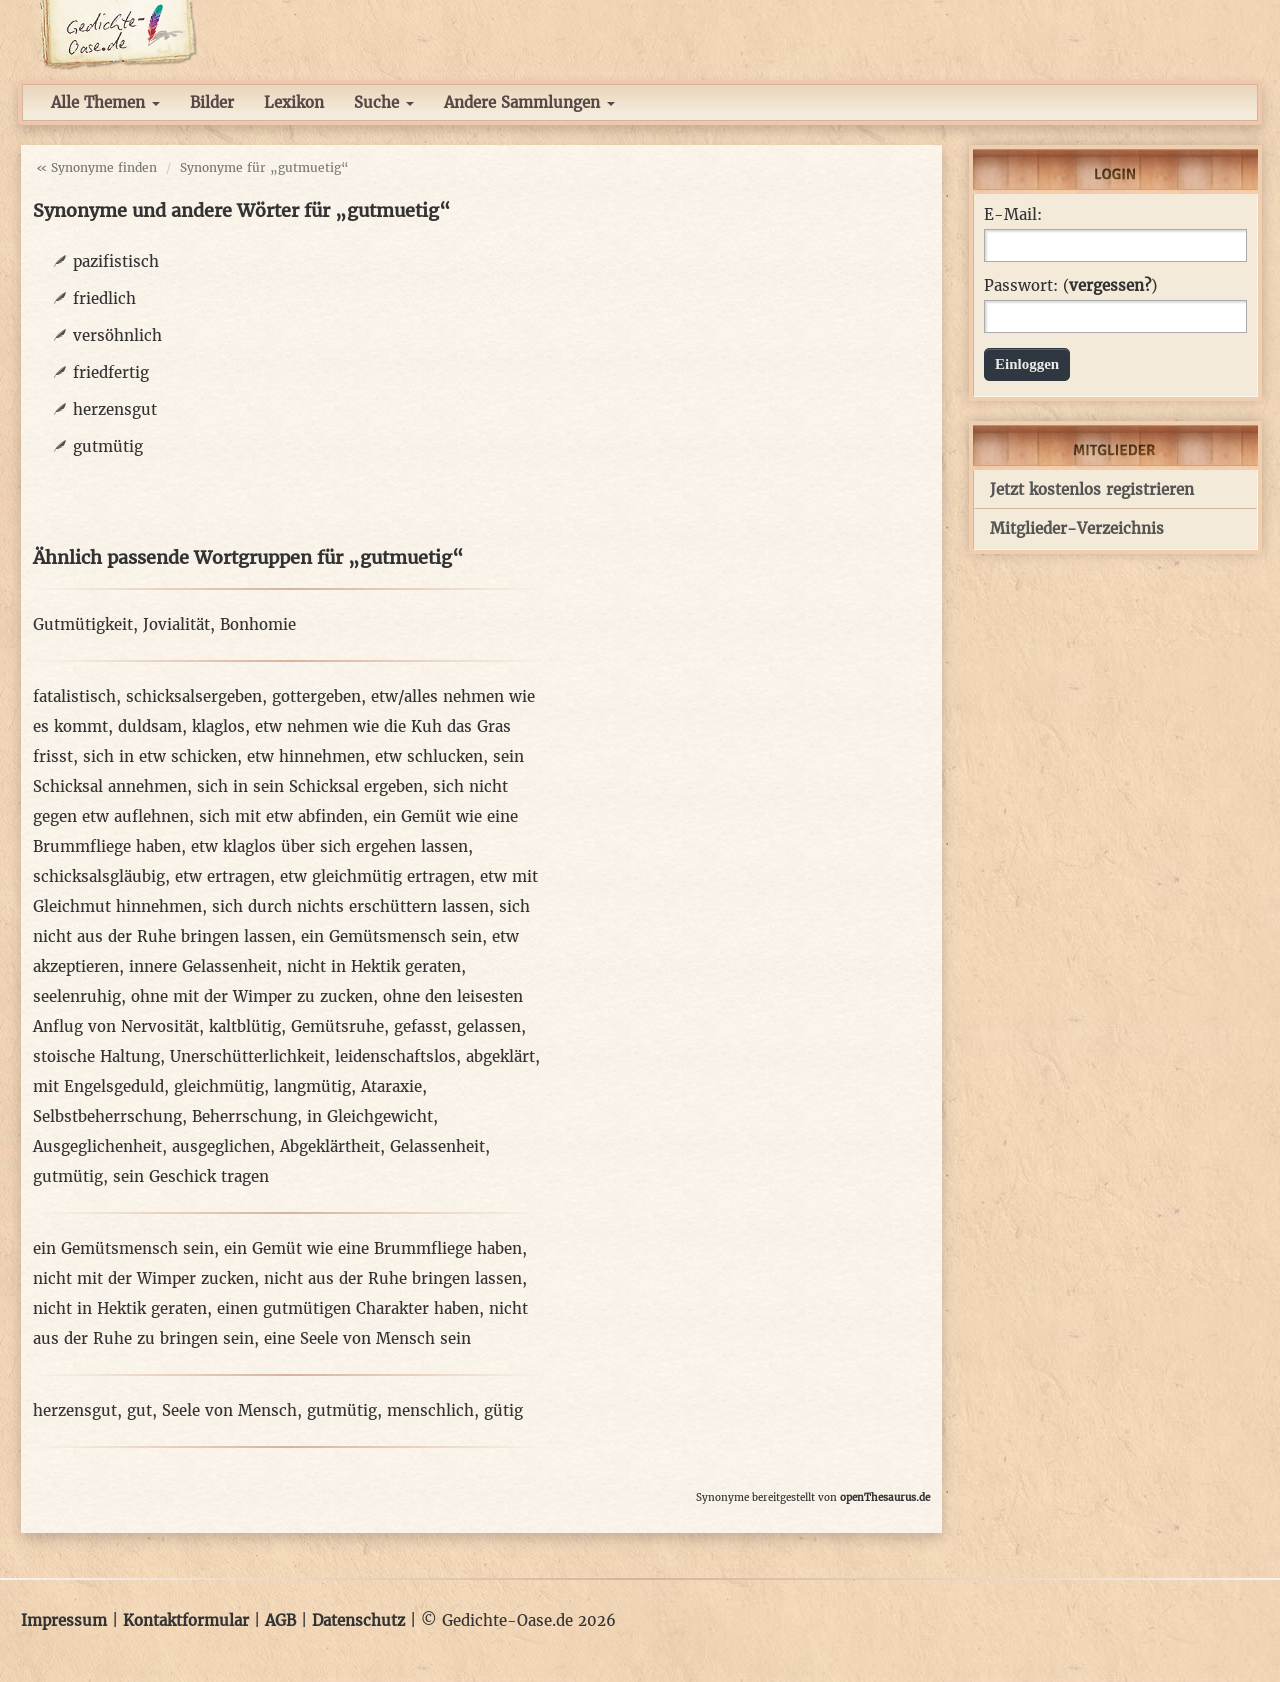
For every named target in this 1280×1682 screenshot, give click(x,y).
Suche (384, 102)
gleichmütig (219, 1086)
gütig (503, 1410)
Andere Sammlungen (529, 102)
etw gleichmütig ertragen (375, 876)
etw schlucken (429, 756)
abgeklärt (500, 1056)
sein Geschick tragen (191, 1176)
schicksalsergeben (194, 696)
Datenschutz (358, 1620)
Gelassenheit (437, 1146)
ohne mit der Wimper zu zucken (252, 996)
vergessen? (1110, 285)
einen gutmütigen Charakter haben (348, 1308)
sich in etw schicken (160, 756)
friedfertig (111, 372)
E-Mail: (1013, 215)
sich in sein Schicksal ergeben (310, 786)
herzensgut (115, 409)
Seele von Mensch (229, 1410)
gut (139, 1410)
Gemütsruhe (337, 1026)
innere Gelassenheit (203, 966)
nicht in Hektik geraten (374, 966)
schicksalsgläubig (99, 876)
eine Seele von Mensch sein (367, 1338)
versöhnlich (117, 335)
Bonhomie (258, 624)
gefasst (420, 1026)
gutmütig (108, 446)
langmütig (312, 1086)
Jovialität (176, 624)
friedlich (104, 298)
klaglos (218, 726)
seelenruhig (77, 996)
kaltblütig (245, 1026)
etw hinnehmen (306, 756)
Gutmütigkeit (83, 624)
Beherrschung (244, 1116)
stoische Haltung (96, 1056)
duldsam (150, 726)
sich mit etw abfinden (281, 816)
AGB (280, 1620)
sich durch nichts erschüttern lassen (350, 906)
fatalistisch (74, 696)
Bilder (212, 102)
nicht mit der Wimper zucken (143, 1278)
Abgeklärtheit (330, 1146)
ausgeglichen (221, 1146)
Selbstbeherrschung (107, 1116)
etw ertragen (222, 876)
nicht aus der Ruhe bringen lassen (393, 1278)
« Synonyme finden (96, 167)
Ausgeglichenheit (97, 1146)
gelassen (489, 1026)
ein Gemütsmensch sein (391, 936)
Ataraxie (391, 1086)
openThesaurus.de (885, 1497)
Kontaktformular (186, 1620)
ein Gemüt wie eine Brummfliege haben (373, 1248)
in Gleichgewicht (370, 1116)
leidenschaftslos (395, 1056)
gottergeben (316, 696)
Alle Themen (105, 102)
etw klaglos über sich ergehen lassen (329, 846)
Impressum (64, 1620)
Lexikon (294, 102)
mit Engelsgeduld (98, 1086)
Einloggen (1027, 364)
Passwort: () (1070, 286)
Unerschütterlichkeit (247, 1056)
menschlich (430, 1410)
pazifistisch (116, 261)
